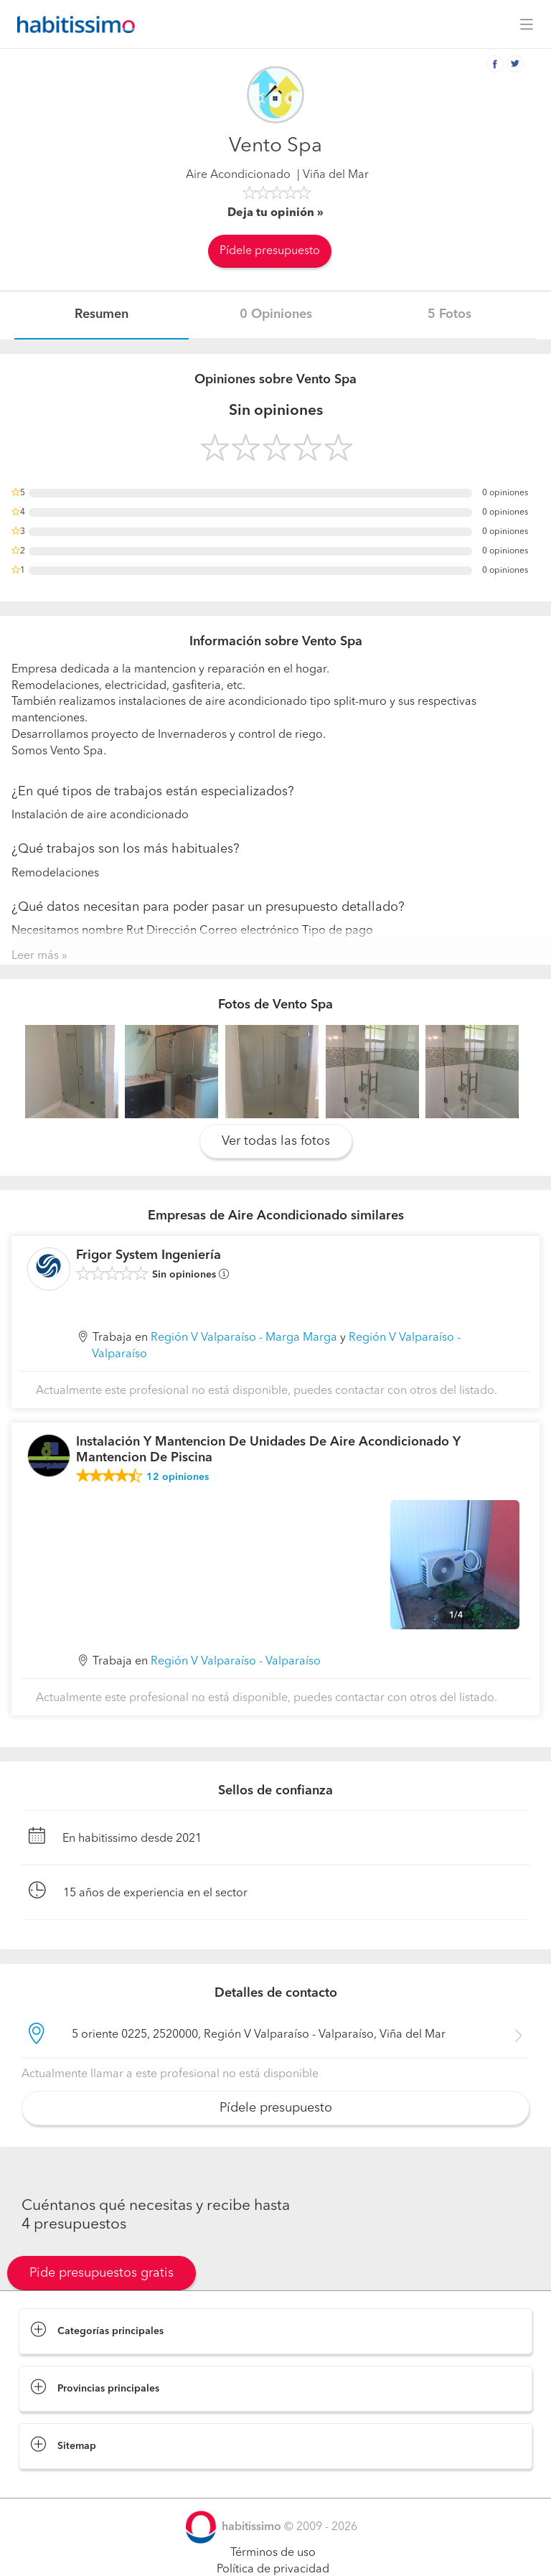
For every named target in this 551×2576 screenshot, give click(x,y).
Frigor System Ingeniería (148, 1255)
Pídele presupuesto (270, 251)
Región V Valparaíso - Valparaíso (236, 1661)
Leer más (35, 956)
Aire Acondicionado (238, 175)
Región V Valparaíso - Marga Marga (244, 1338)
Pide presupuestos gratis (101, 2273)
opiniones (177, 1477)
